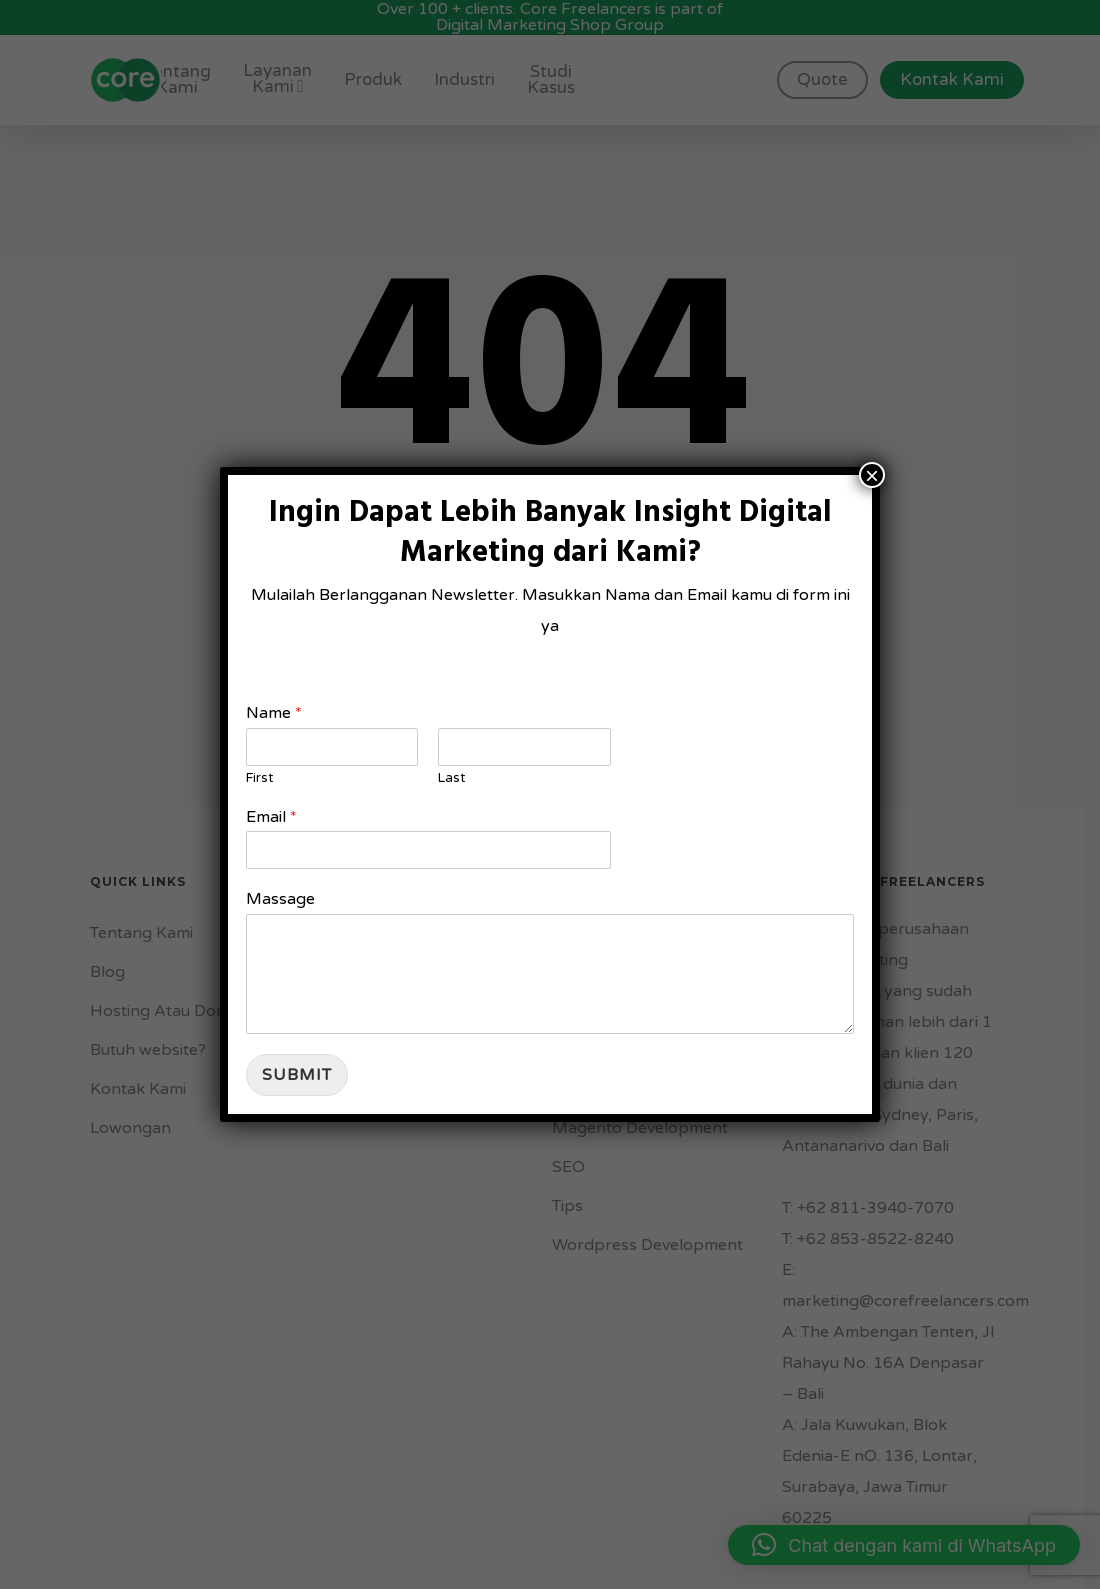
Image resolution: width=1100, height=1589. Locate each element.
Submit (297, 1075)
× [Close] (872, 475)
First (259, 778)
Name (274, 713)
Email (271, 817)
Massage (280, 899)
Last (451, 778)
